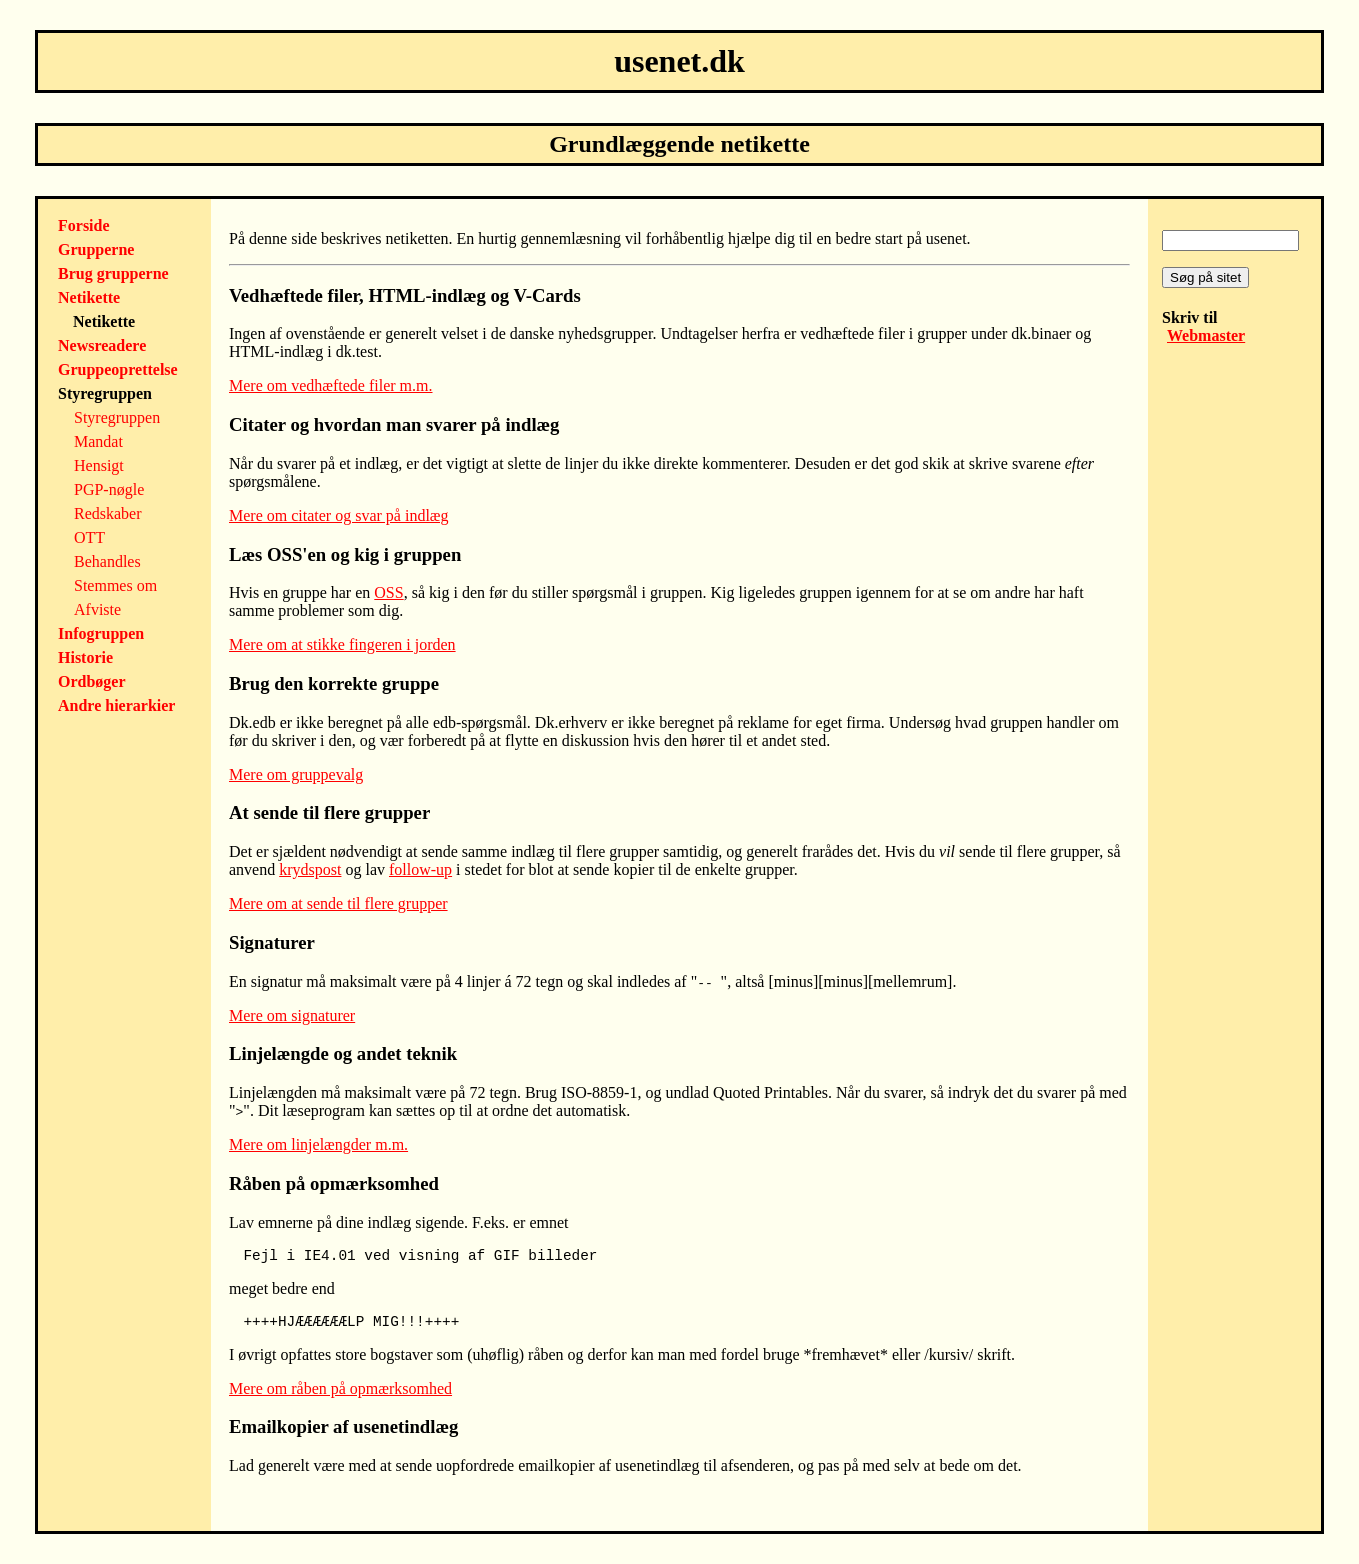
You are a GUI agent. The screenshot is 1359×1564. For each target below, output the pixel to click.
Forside (84, 225)
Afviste (97, 609)
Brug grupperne (113, 273)
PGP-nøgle (109, 489)
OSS (388, 592)
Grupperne (96, 249)
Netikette (89, 297)
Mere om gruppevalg (296, 774)
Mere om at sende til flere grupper (338, 903)
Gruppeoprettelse (118, 369)
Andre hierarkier (116, 705)
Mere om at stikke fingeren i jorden (342, 644)
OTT (89, 537)
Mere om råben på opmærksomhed (340, 1388)
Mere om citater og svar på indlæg (339, 515)
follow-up (420, 869)
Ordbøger (92, 681)
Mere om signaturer (292, 1015)
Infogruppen (101, 633)
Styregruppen (117, 417)
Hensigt (99, 465)
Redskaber (108, 513)
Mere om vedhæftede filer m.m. (331, 385)
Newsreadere (102, 345)
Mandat (98, 441)
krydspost (310, 869)
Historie (85, 657)
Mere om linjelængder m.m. (318, 1144)
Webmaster (1206, 335)
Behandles (107, 561)
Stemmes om (115, 585)
